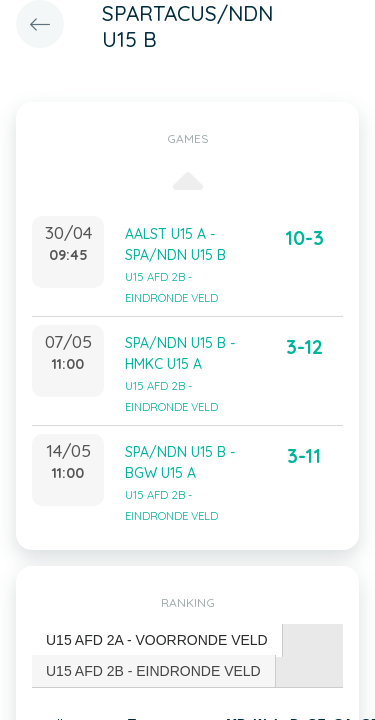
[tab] (157, 640)
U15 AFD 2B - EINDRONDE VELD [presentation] (153, 671)
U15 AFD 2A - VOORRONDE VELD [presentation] (157, 640)
